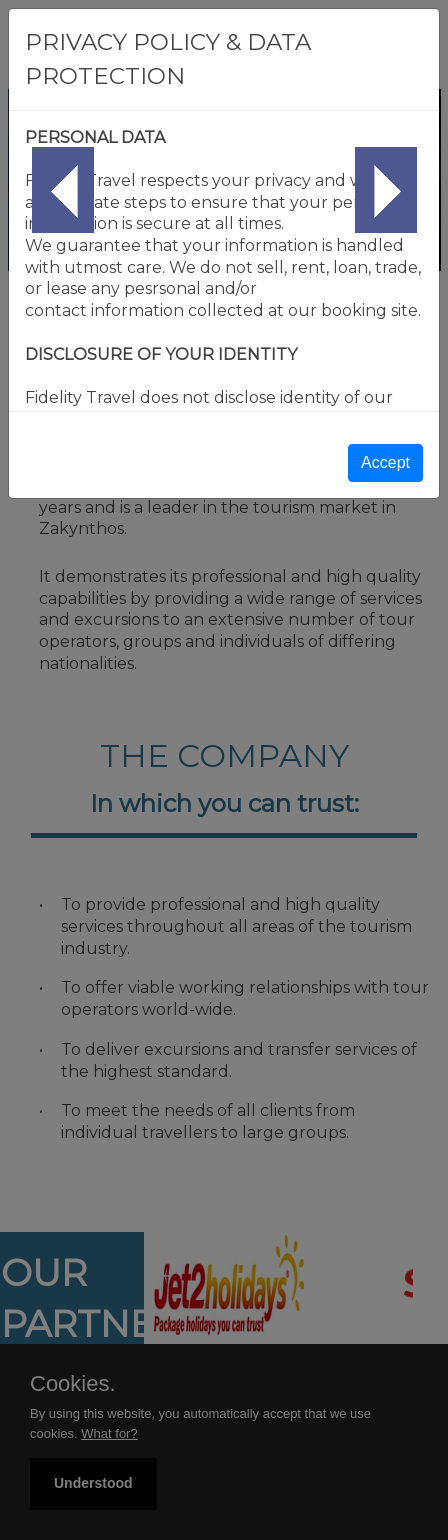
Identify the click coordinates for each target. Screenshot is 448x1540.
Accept (385, 462)
